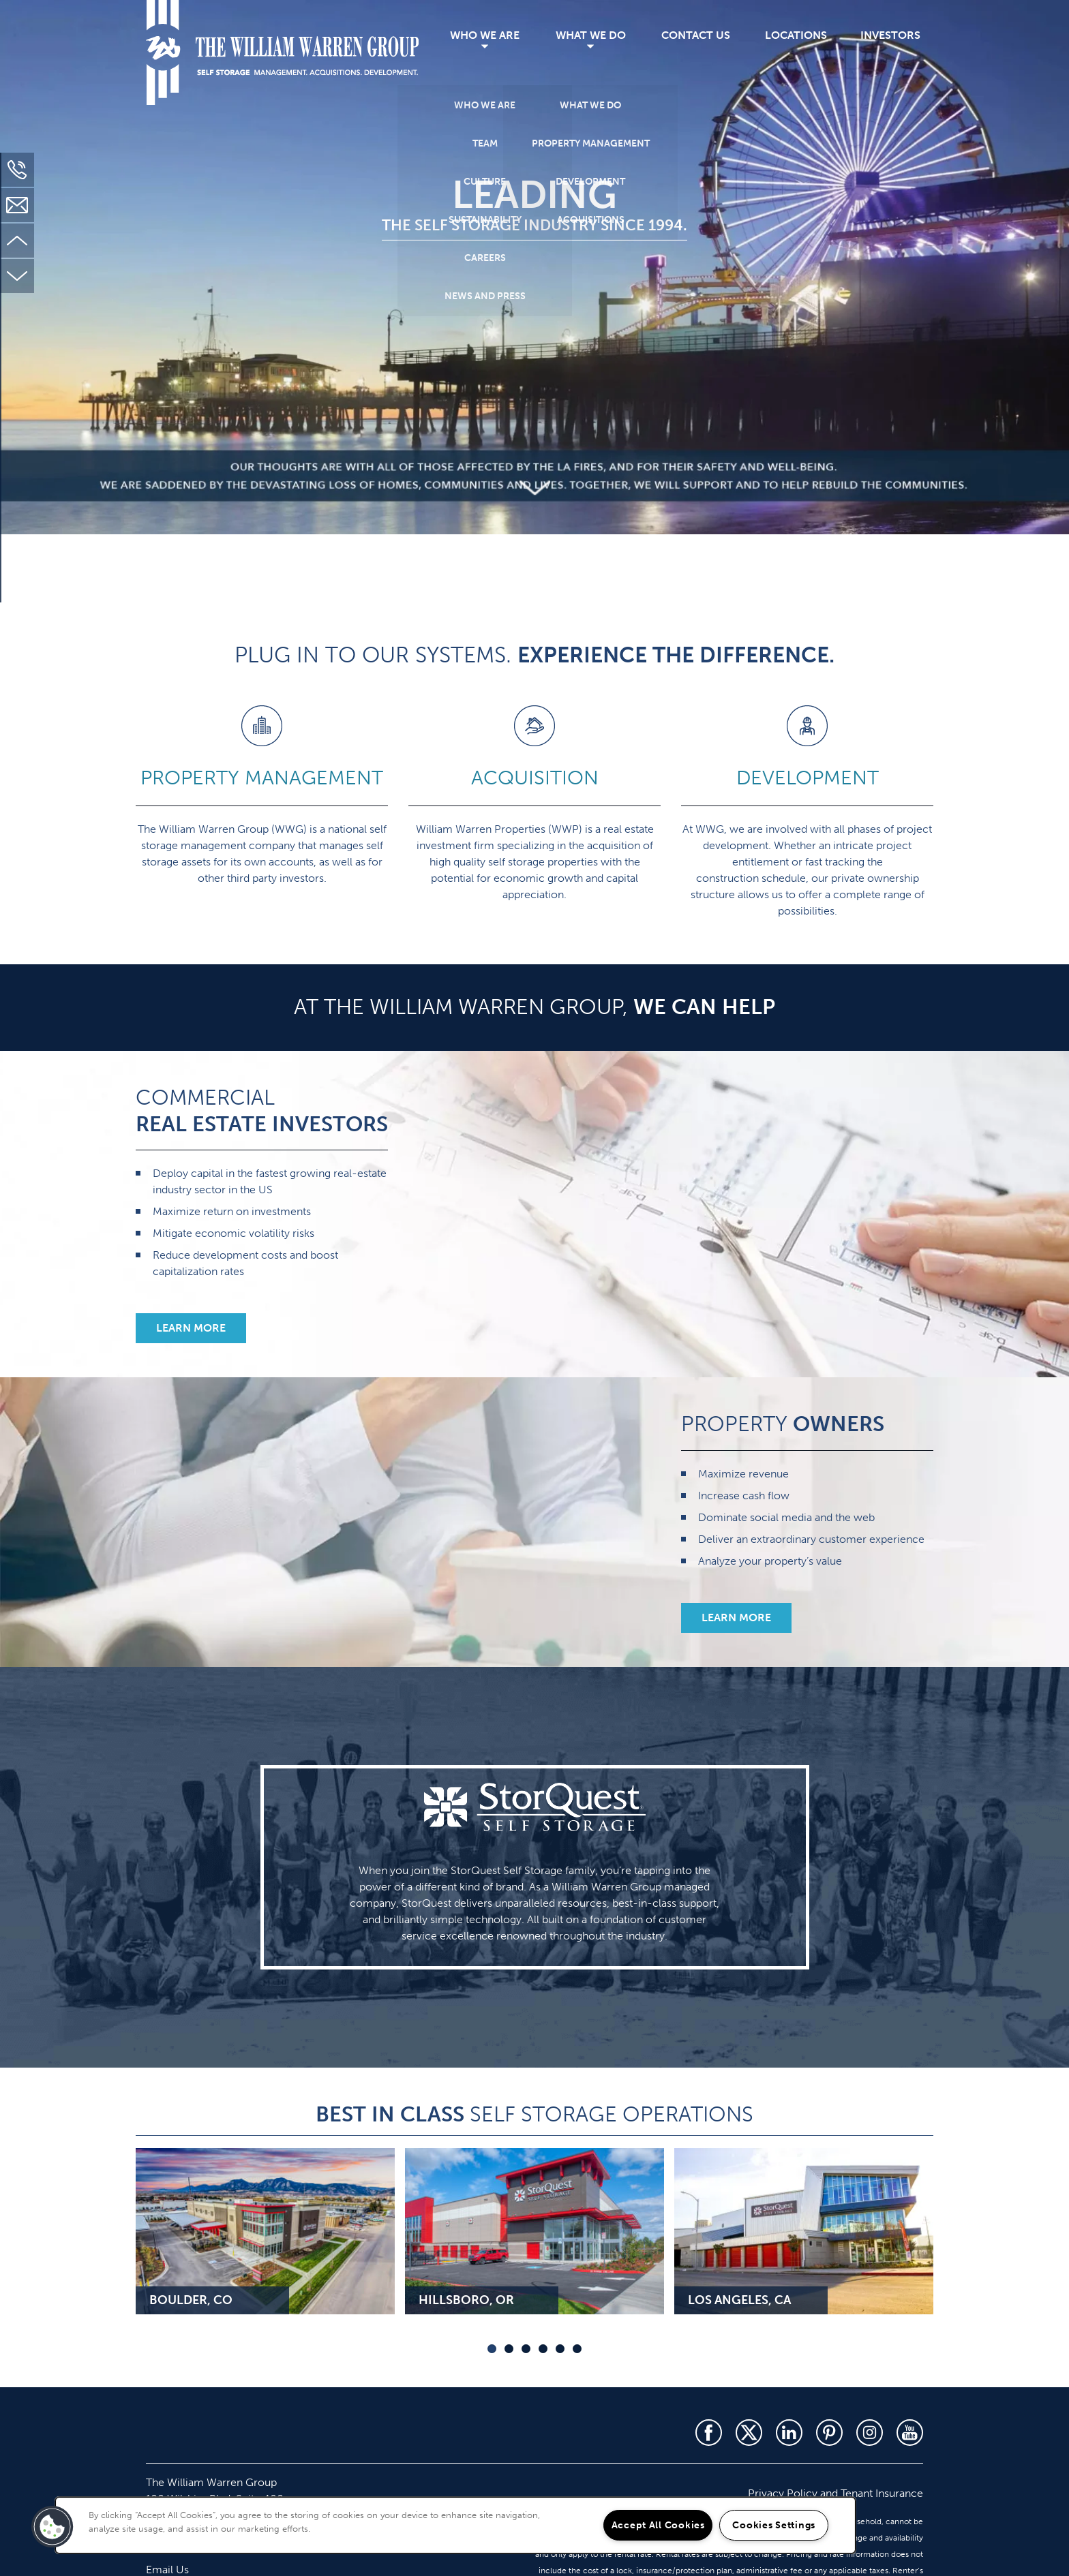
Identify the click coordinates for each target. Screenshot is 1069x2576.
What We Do (591, 35)
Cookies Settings (773, 2525)
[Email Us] (17, 205)
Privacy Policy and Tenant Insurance (835, 2493)
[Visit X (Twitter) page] (749, 2432)
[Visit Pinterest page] (829, 2432)
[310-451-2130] (17, 170)
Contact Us (695, 35)
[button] (191, 1328)
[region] (455, 2525)
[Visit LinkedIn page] (789, 2432)
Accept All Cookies (658, 2525)
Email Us (167, 2569)
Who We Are (485, 35)
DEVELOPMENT (807, 778)
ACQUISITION (535, 778)
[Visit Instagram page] (869, 2432)
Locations (796, 35)
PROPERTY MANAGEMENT (261, 778)
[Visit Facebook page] (708, 2432)
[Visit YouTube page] (910, 2432)
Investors (890, 35)
